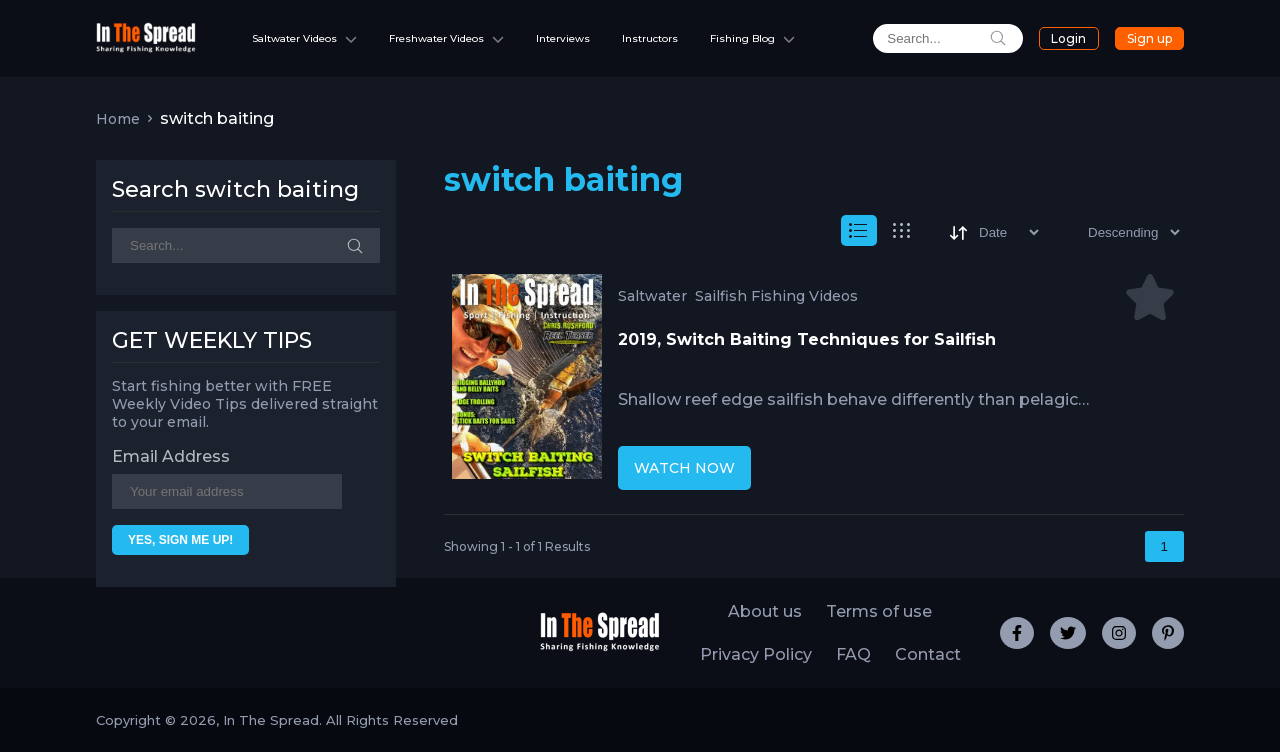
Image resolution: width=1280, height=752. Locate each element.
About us (765, 611)
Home (118, 119)
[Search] (246, 245)
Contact (928, 654)
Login (1068, 38)
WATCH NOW (684, 468)
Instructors (650, 38)
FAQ (853, 654)
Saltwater (652, 296)
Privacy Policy (756, 654)
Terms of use (879, 611)
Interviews (563, 38)
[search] (948, 38)
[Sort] (992, 232)
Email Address (171, 456)
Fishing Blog (742, 38)
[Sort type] (1117, 232)
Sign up (1149, 38)
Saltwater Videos (294, 38)
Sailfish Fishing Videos (776, 296)
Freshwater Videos (436, 38)
